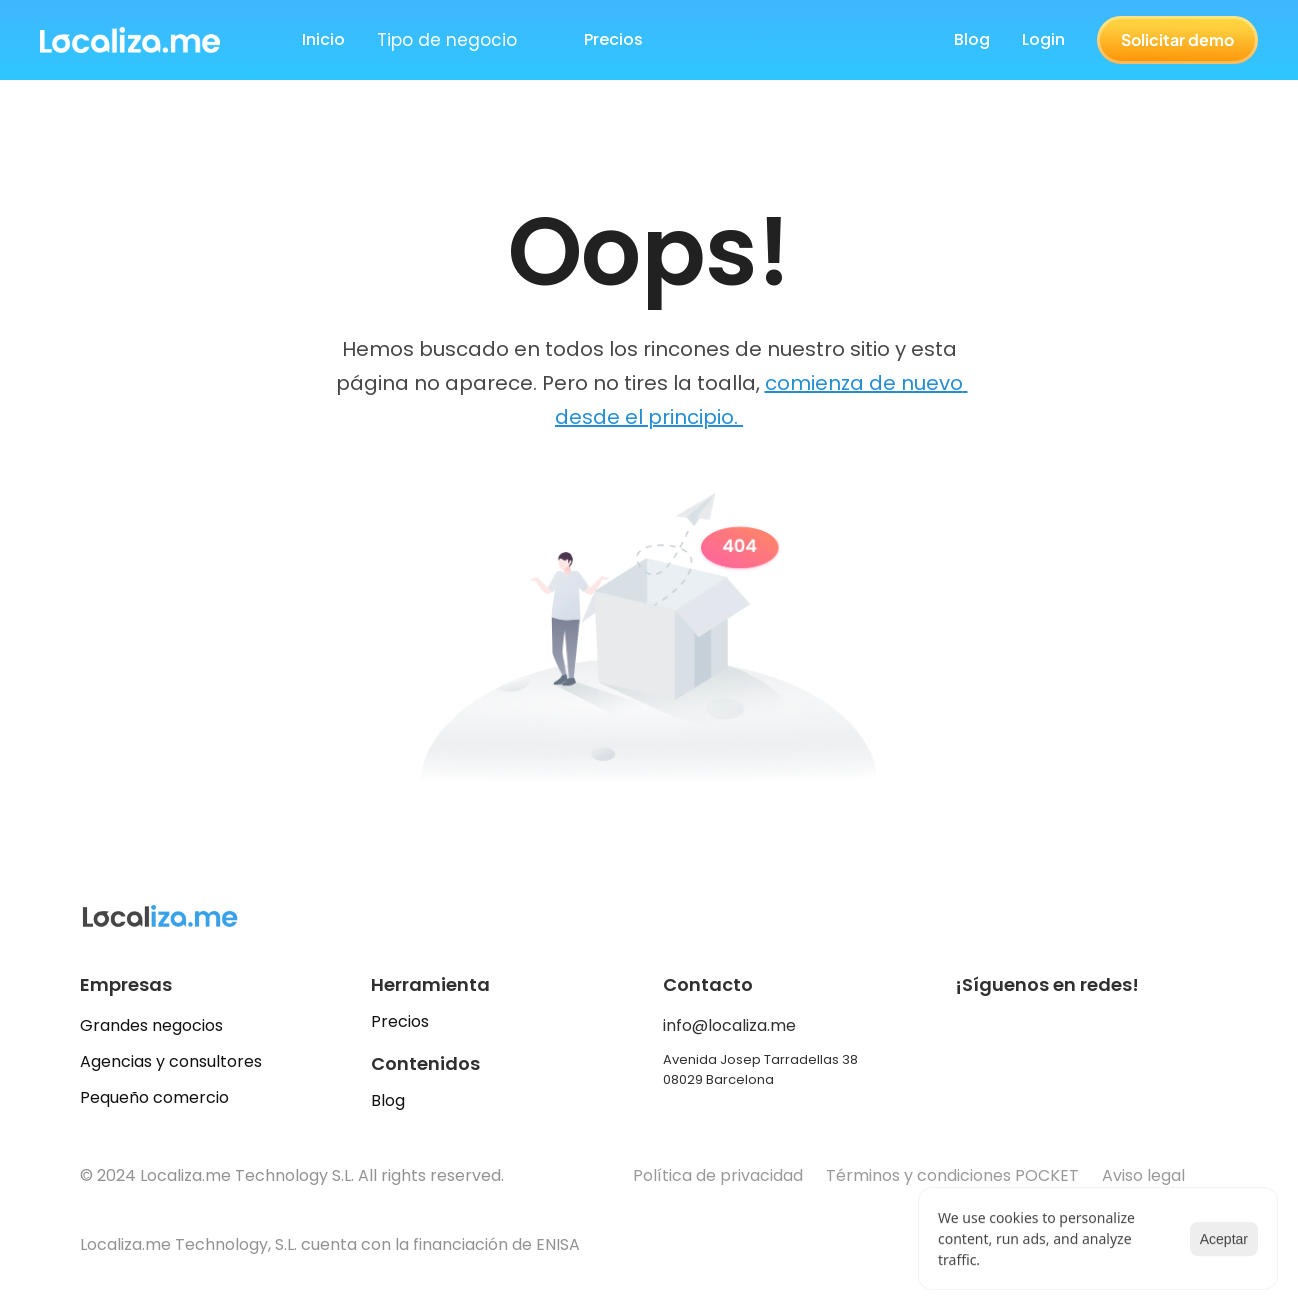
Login (1043, 39)
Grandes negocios (151, 1025)
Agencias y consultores (171, 1061)
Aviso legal (1145, 1175)
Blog (972, 39)
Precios (400, 1021)
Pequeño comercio (154, 1097)
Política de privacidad (718, 1175)
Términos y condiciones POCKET (952, 1175)
